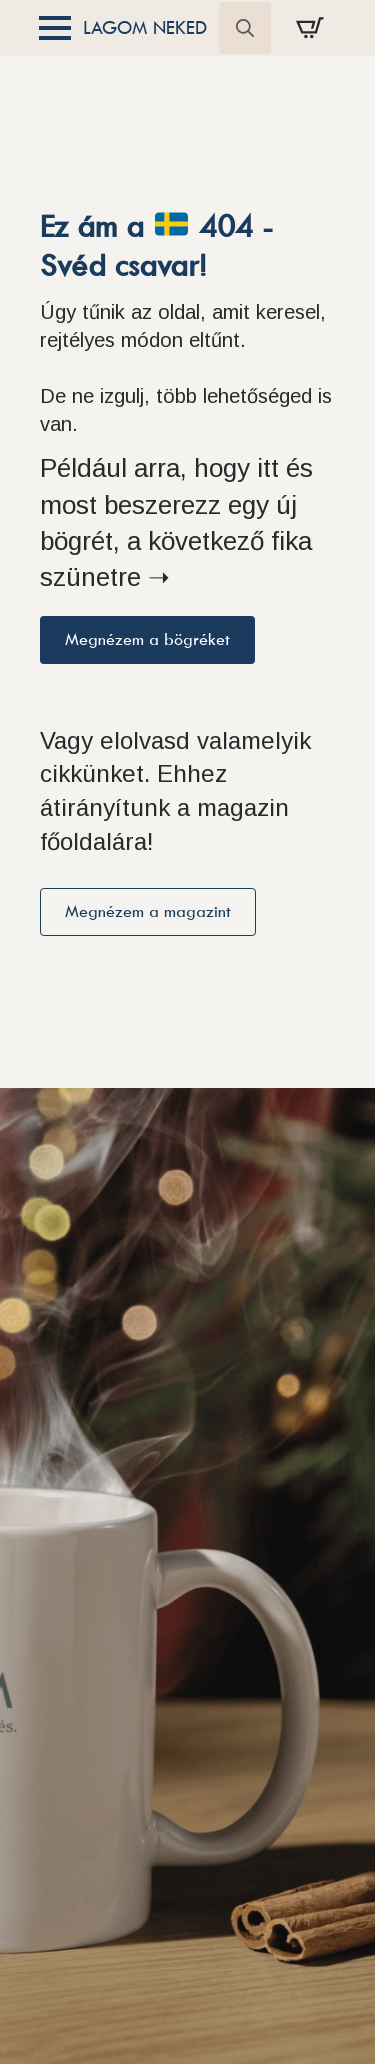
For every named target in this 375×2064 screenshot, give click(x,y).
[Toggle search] (245, 28)
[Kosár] (310, 28)
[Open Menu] (55, 28)
